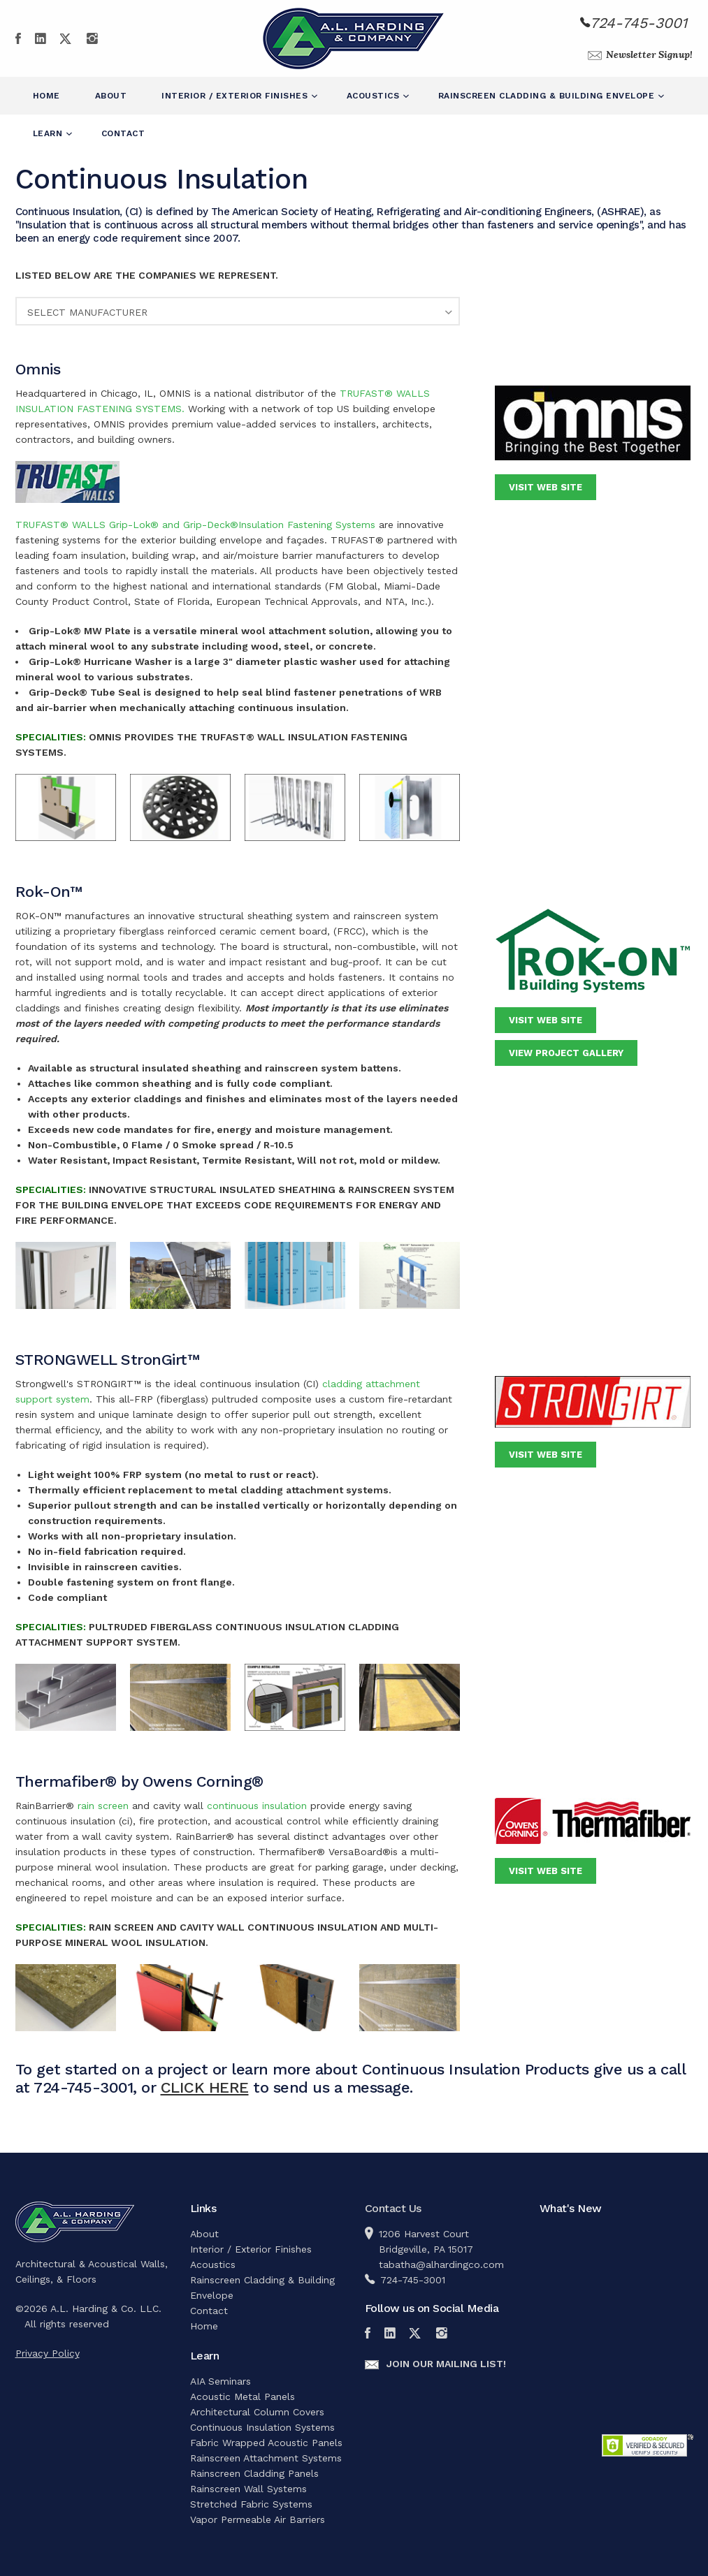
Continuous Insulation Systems (262, 2427)
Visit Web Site (545, 487)
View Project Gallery (566, 1053)
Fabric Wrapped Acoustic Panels (266, 2442)
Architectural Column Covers (257, 2411)
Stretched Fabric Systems (251, 2504)
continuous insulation (257, 1805)
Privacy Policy (47, 2353)
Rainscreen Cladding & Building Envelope (548, 96)
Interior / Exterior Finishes (236, 96)
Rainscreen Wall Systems (248, 2488)
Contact (123, 133)
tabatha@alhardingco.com (441, 2264)
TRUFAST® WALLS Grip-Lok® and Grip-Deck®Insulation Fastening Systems (195, 524)
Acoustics (375, 96)
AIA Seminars (220, 2381)
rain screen (105, 1805)
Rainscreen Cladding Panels (254, 2473)
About (111, 96)
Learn (49, 133)
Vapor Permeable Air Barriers (257, 2519)
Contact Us (393, 2208)
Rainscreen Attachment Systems (266, 2458)
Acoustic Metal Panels (242, 2396)
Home (46, 96)
